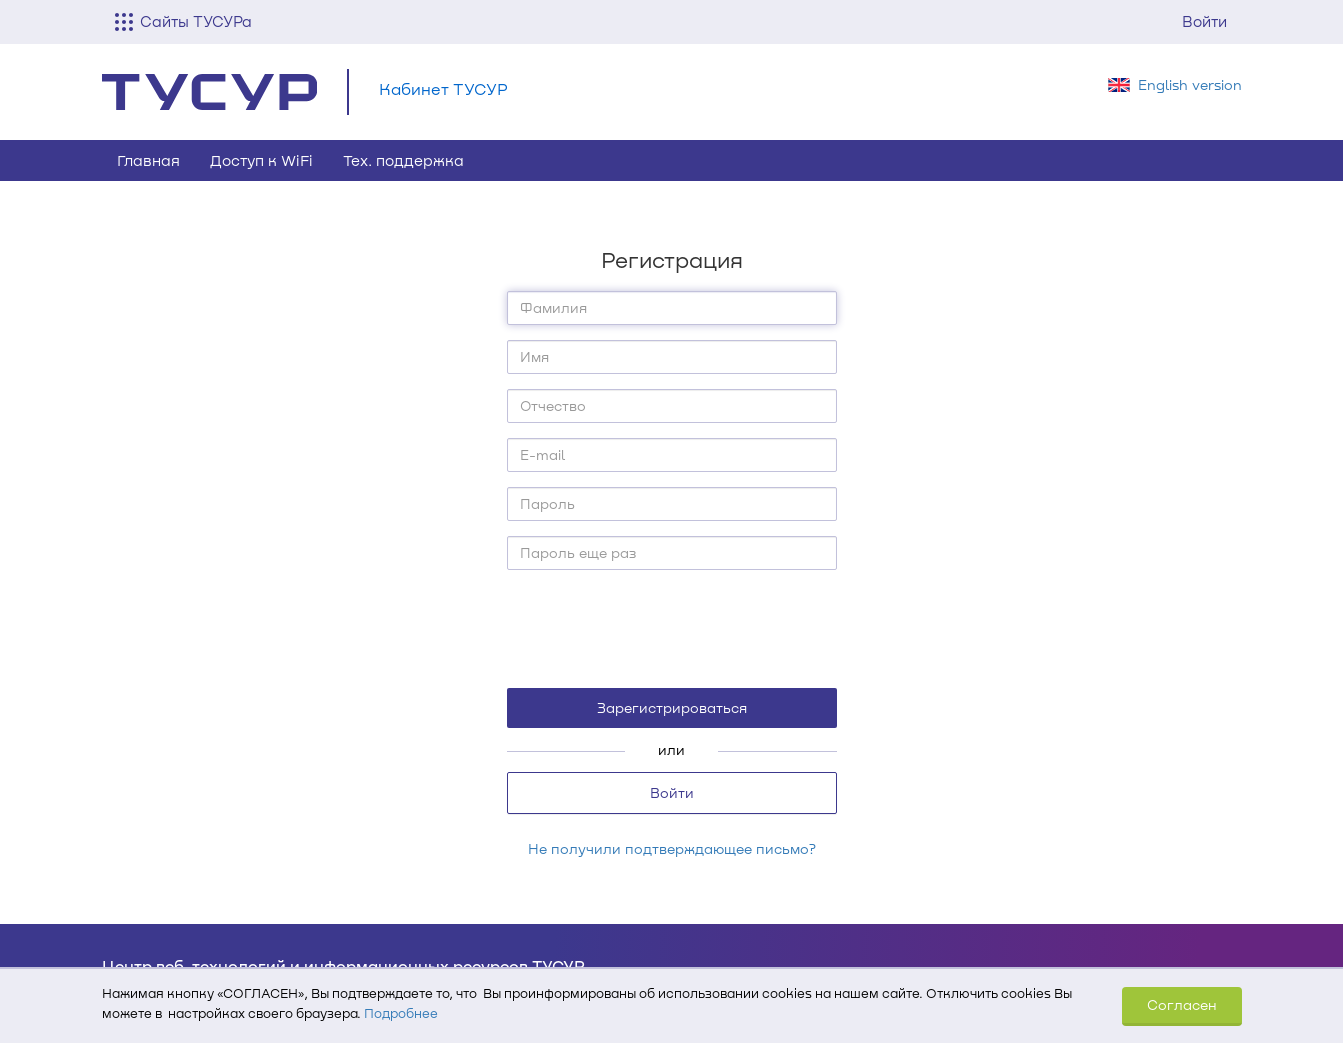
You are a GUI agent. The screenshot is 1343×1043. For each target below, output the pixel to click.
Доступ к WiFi (261, 160)
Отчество (553, 405)
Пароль (547, 503)
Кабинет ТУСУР (443, 88)
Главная (148, 160)
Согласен (1182, 1004)
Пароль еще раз (578, 552)
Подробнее (401, 1013)
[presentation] (673, 627)
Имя (534, 356)
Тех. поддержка (403, 160)
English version (1190, 84)
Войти (1204, 21)
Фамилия (553, 307)
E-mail (542, 454)
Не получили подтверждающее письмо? (672, 848)
